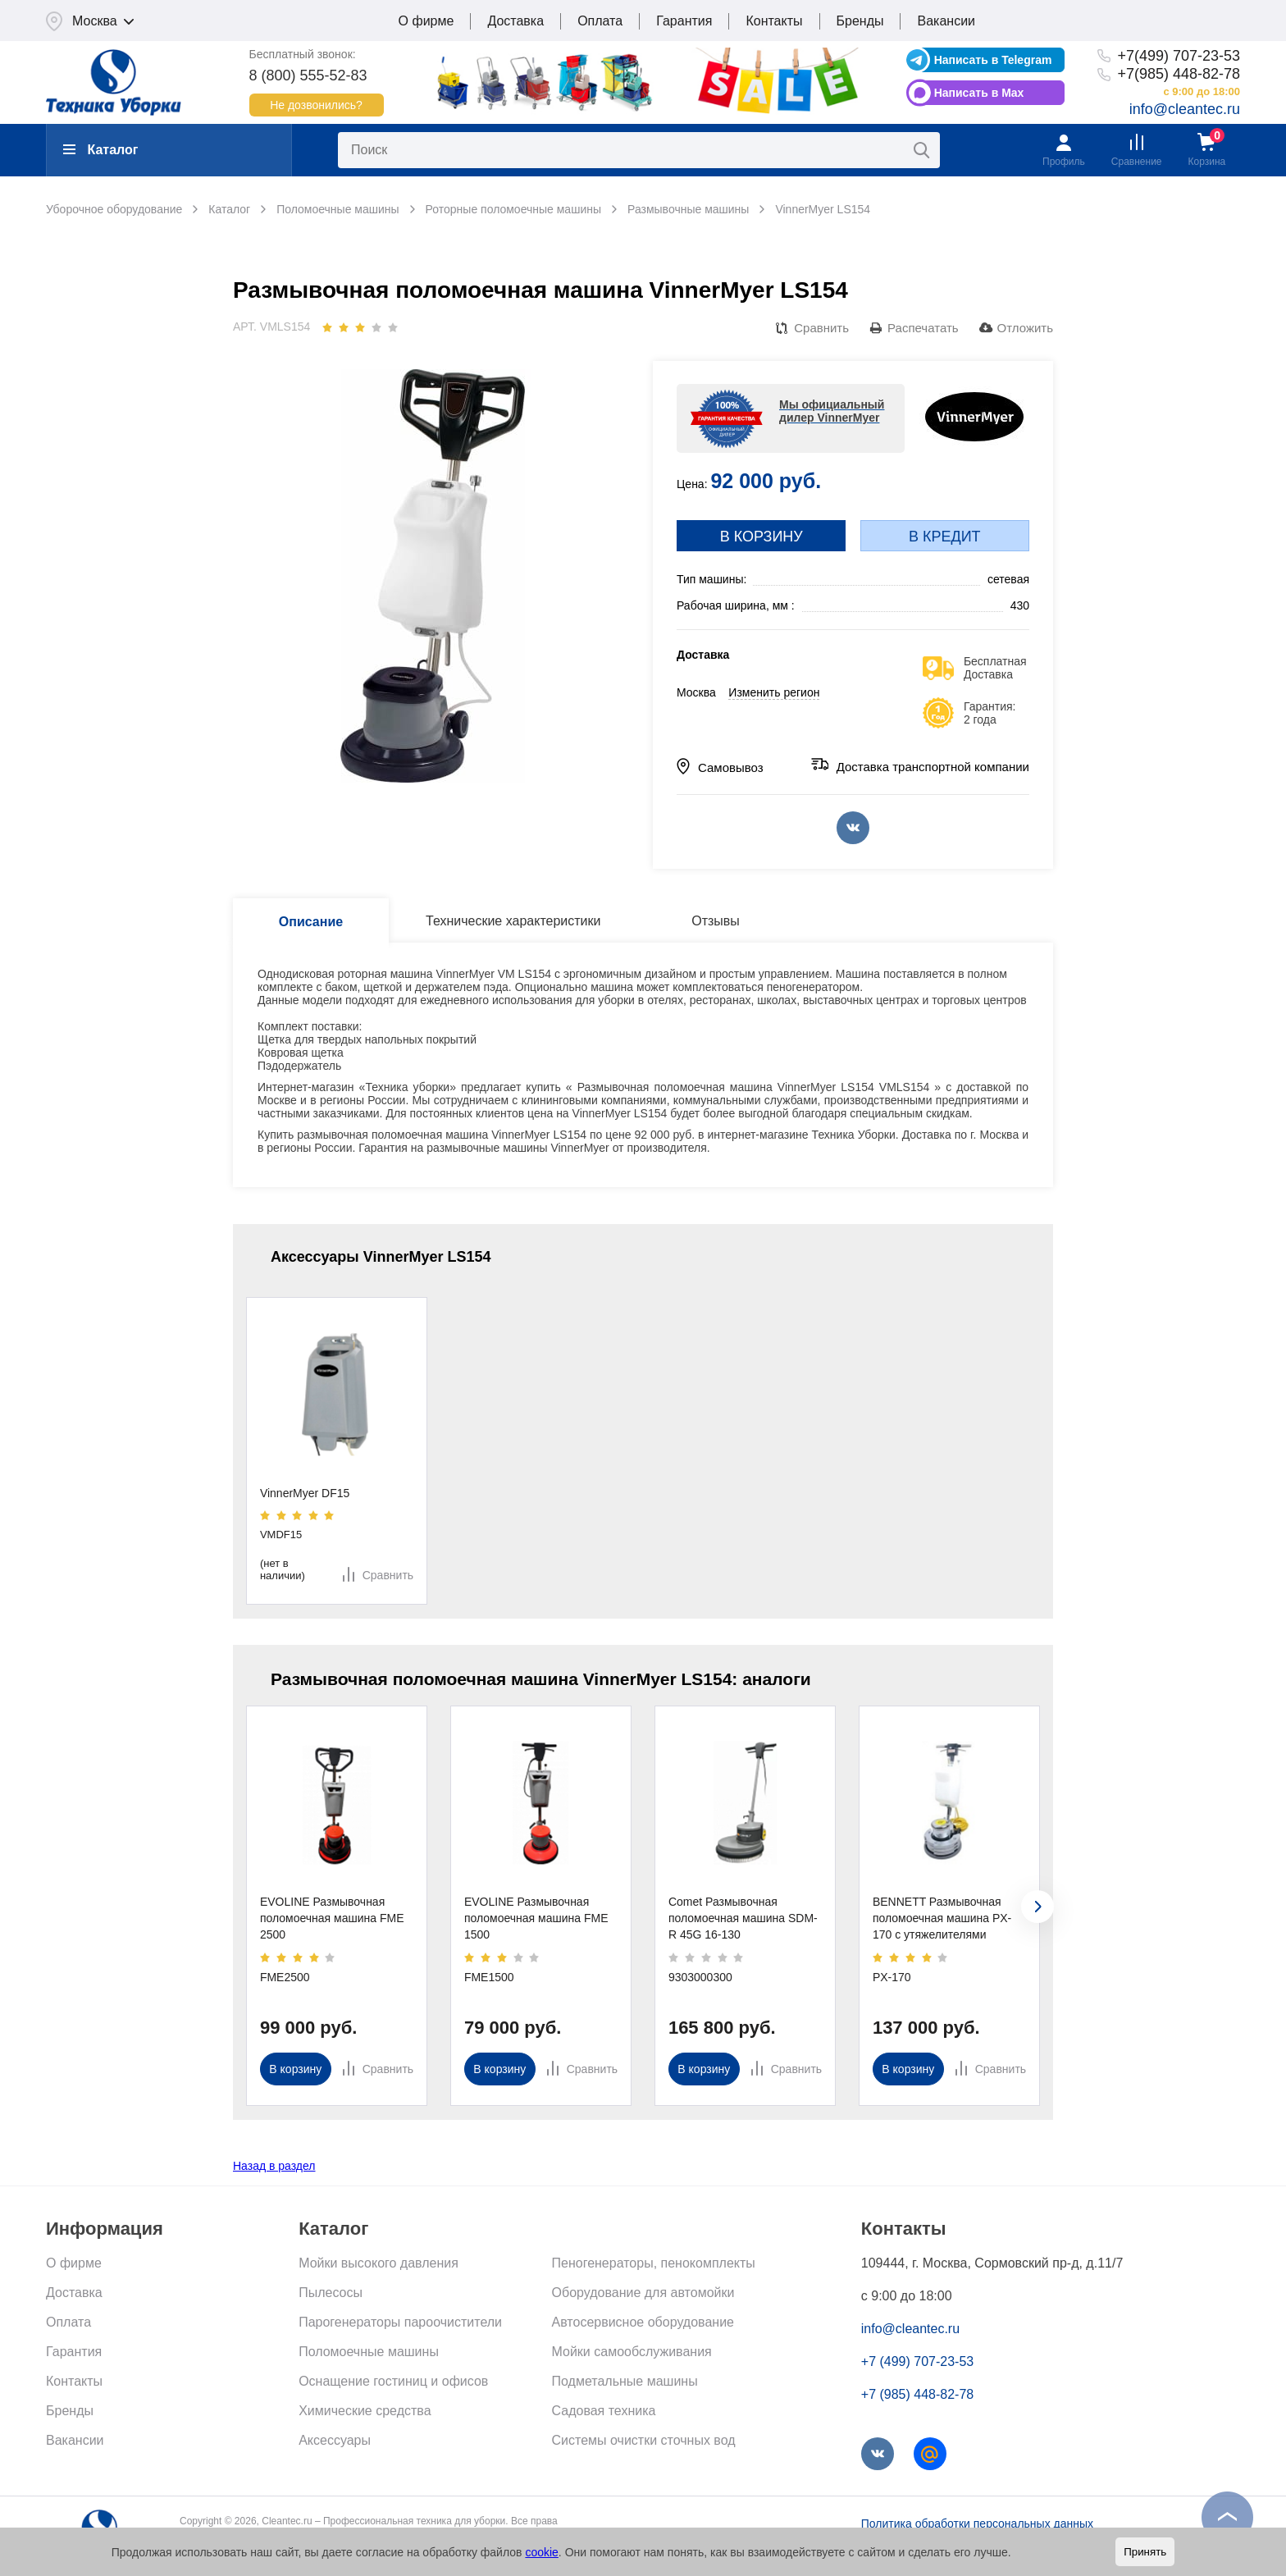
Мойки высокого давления (378, 2263)
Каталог (100, 150)
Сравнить (821, 328)
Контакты (774, 21)
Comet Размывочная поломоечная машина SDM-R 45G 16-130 (743, 1918)
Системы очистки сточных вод (644, 2440)
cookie (541, 2552)
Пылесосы (331, 2293)
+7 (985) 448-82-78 (917, 2394)
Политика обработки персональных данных (977, 2523)
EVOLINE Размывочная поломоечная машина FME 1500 (536, 1918)
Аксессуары (335, 2440)
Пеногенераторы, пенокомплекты (653, 2263)
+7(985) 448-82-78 (1178, 74)
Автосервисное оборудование (643, 2322)
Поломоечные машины (369, 2352)
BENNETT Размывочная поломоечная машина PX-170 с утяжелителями (942, 1918)
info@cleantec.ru (1184, 109)
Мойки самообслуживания (632, 2352)
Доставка (515, 21)
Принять (1145, 2552)
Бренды (860, 21)
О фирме (426, 21)
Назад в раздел (274, 2165)
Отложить (1025, 328)
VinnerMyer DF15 (304, 1493)
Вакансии (946, 21)
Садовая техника (604, 2411)
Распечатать (923, 328)
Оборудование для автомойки (643, 2293)
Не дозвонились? (316, 105)
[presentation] (1037, 1906)
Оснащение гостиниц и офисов (393, 2381)
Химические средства (365, 2411)
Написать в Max (979, 92)
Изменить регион (773, 692)
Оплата (599, 21)
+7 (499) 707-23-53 (917, 2361)
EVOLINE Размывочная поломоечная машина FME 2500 (332, 1918)
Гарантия (684, 21)
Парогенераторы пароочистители (400, 2322)
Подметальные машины (625, 2381)
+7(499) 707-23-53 (1178, 56)
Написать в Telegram (993, 59)
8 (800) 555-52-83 (308, 75)
